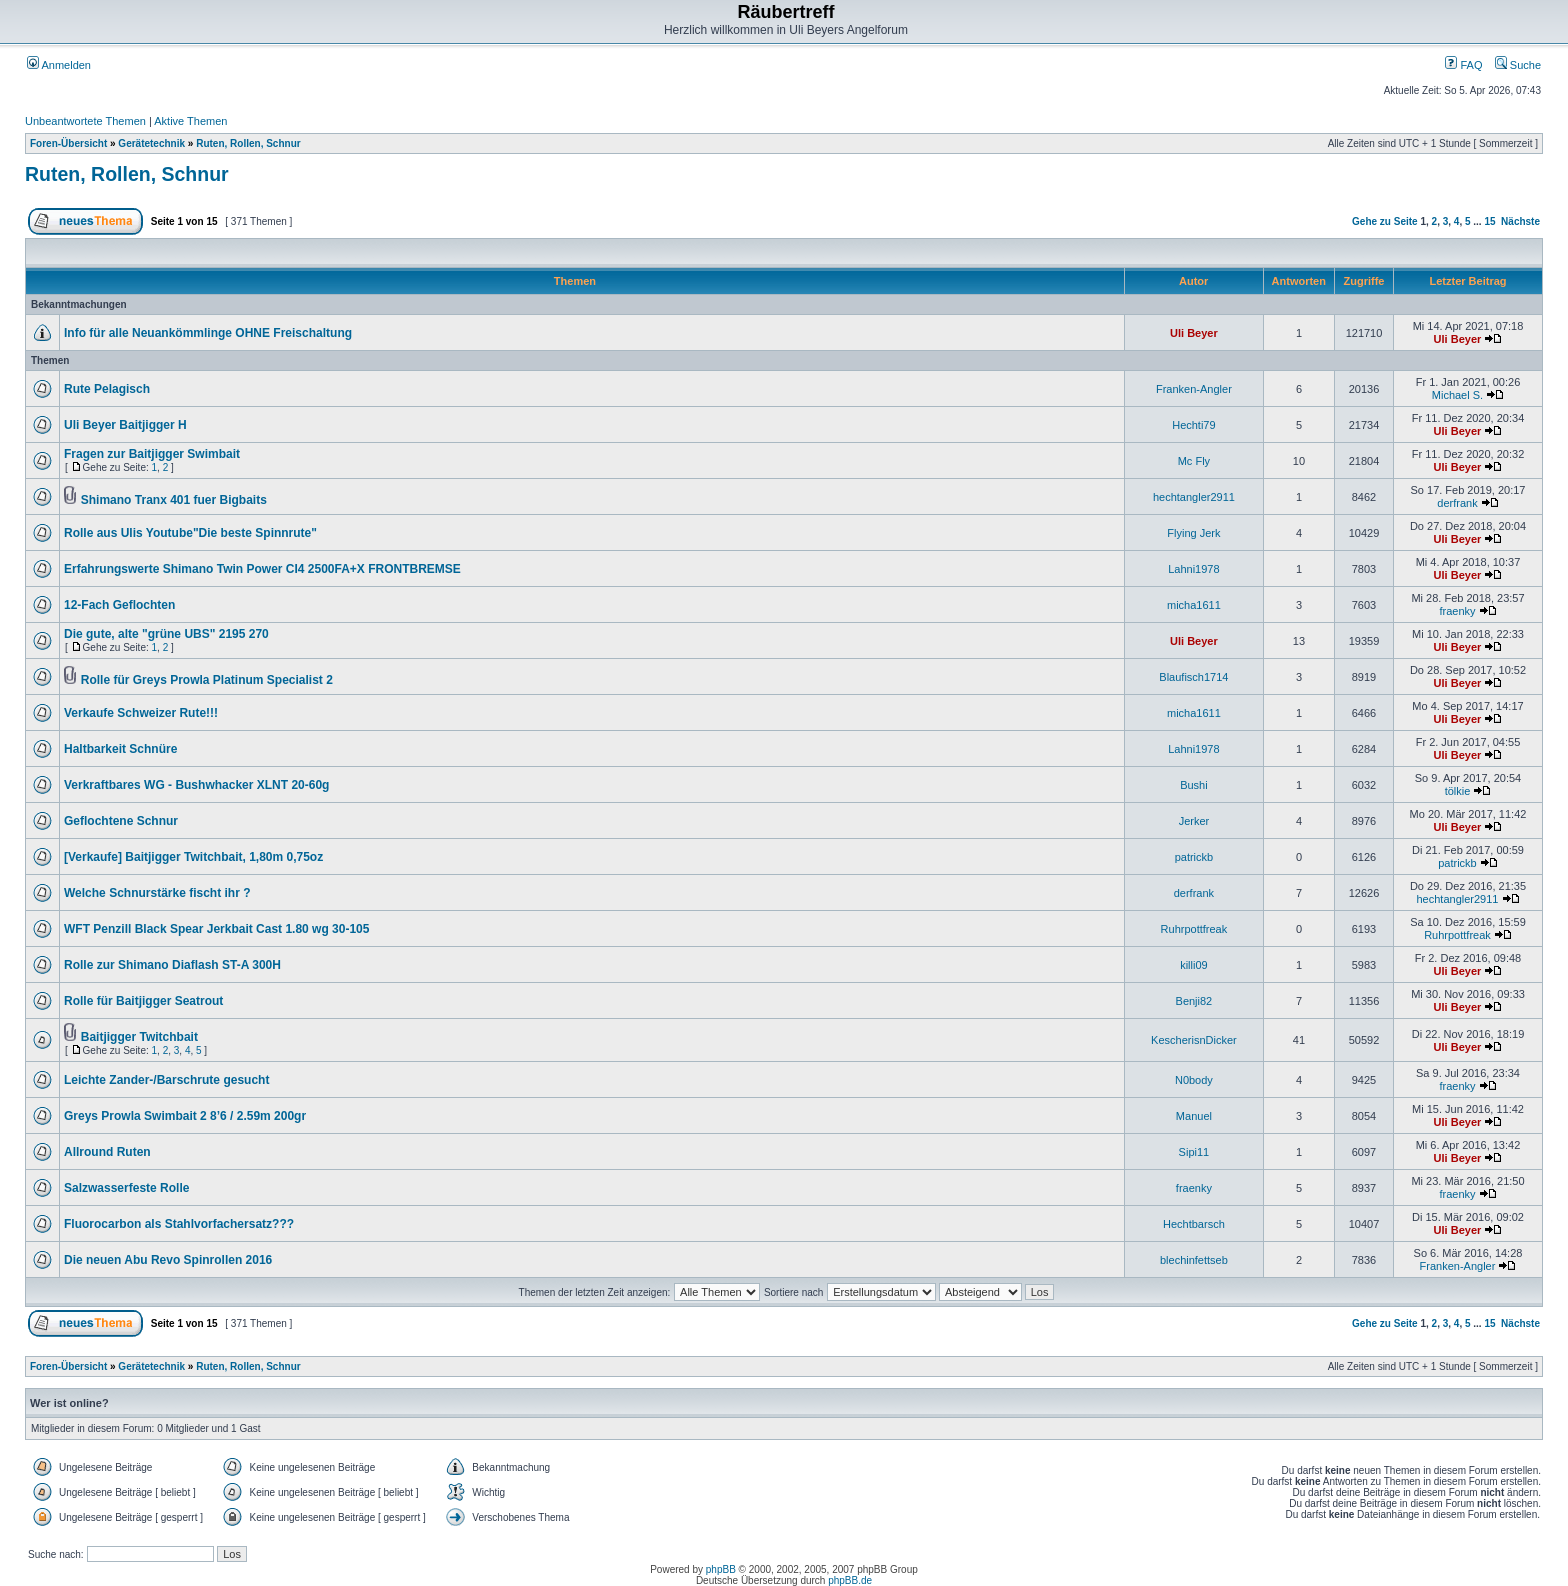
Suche (1518, 65)
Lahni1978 (1193, 569)
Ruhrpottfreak (1194, 929)
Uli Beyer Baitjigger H (125, 425)
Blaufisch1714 (1193, 677)
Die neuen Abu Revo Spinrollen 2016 (168, 1260)
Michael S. (1457, 395)
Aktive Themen (190, 121)
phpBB (721, 1569)
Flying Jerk (1193, 533)
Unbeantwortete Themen (85, 121)
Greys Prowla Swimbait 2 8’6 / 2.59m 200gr (185, 1116)
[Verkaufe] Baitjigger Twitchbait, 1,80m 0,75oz (193, 857)
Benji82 (1194, 1001)
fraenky (1457, 611)
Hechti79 (1193, 425)
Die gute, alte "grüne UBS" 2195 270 (166, 634)
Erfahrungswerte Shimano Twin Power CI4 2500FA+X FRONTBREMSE (262, 569)
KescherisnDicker (1194, 1040)
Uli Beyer (1194, 333)
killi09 (1194, 965)
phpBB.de (850, 1580)
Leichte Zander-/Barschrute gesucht (166, 1080)
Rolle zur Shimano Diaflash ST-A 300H (172, 965)
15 (1489, 221)
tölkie (1458, 791)
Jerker (1194, 821)
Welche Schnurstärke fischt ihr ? (157, 893)
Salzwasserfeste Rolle (126, 1188)
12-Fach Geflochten (119, 605)
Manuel (1194, 1116)
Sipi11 (1194, 1152)
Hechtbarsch (1194, 1224)
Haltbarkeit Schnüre (120, 749)
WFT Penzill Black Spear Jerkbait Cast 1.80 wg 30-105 (216, 929)
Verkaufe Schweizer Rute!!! (141, 713)
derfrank (1457, 503)
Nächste (1520, 221)
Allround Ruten (107, 1152)
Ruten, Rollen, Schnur (248, 143)
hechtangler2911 (1194, 497)
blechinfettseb (1194, 1260)
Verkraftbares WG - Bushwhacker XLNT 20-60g (196, 785)
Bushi (1194, 785)
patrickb (1194, 857)
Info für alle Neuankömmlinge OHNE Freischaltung (208, 333)
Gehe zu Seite (1385, 221)
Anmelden (59, 65)
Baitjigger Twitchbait (139, 1037)
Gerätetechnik (151, 143)
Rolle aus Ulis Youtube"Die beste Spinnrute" (190, 533)
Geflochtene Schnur (121, 821)
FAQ (1463, 65)
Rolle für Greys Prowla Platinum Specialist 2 (207, 680)
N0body (1194, 1080)
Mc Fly (1194, 461)
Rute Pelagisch (107, 389)
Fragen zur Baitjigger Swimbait (152, 454)
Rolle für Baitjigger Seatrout (143, 1001)
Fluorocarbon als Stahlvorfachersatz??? (179, 1224)
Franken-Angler (1194, 389)
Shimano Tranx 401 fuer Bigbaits (174, 500)
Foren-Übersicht (68, 143)
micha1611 (1194, 605)
